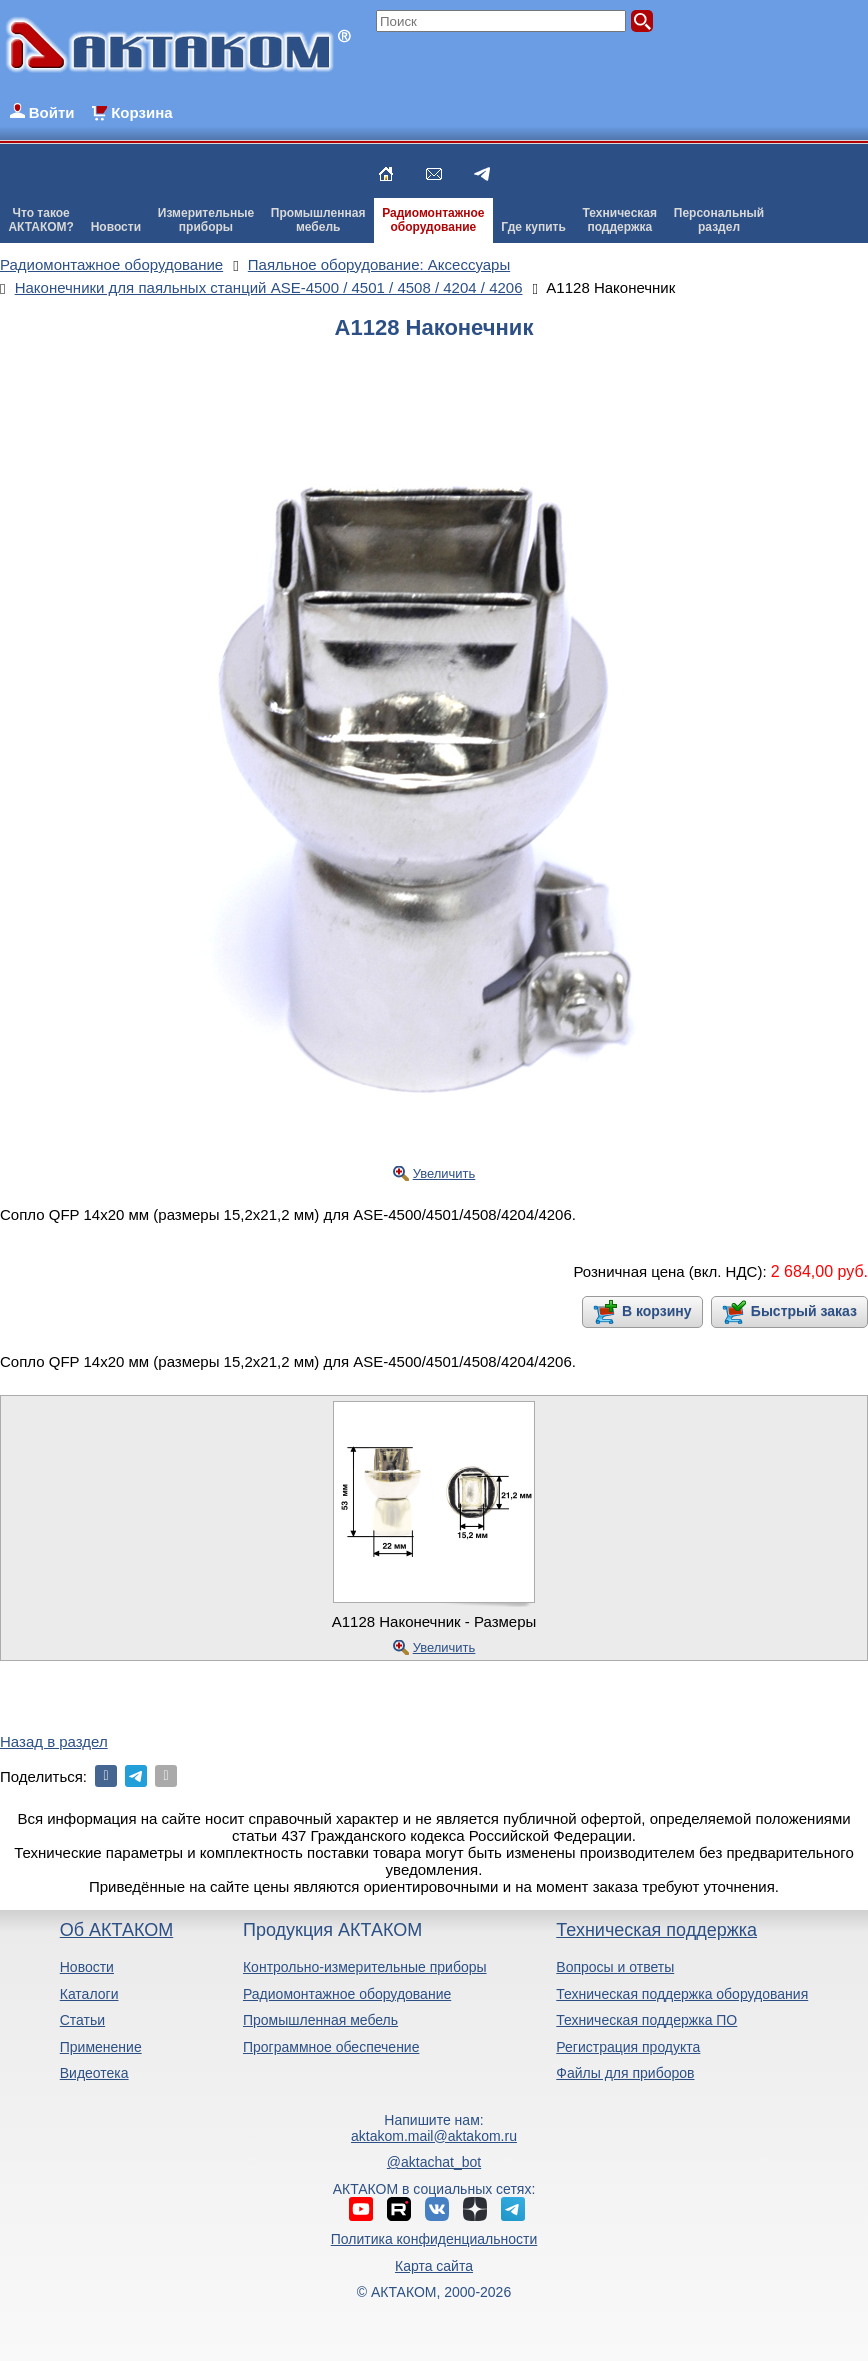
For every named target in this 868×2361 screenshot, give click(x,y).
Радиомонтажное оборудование (347, 1994)
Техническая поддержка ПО (646, 2020)
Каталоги (89, 1994)
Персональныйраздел (719, 220)
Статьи (82, 2020)
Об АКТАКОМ (116, 1930)
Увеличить (444, 1173)
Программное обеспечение (331, 2047)
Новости (116, 227)
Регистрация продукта (628, 2047)
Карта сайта (434, 2266)
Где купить (533, 227)
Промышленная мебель (320, 2020)
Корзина (141, 112)
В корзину (657, 1311)
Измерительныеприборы (206, 220)
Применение (101, 2047)
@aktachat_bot (434, 2162)
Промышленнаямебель (318, 220)
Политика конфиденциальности (434, 2239)
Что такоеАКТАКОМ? (41, 220)
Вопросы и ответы (615, 1967)
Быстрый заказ (804, 1311)
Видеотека (94, 2073)
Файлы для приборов (625, 2073)
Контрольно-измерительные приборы (365, 1967)
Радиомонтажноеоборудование (433, 220)
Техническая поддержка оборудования (682, 1994)
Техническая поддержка (656, 1930)
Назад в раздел (54, 1741)
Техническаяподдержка (620, 220)
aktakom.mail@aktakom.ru (434, 2136)
